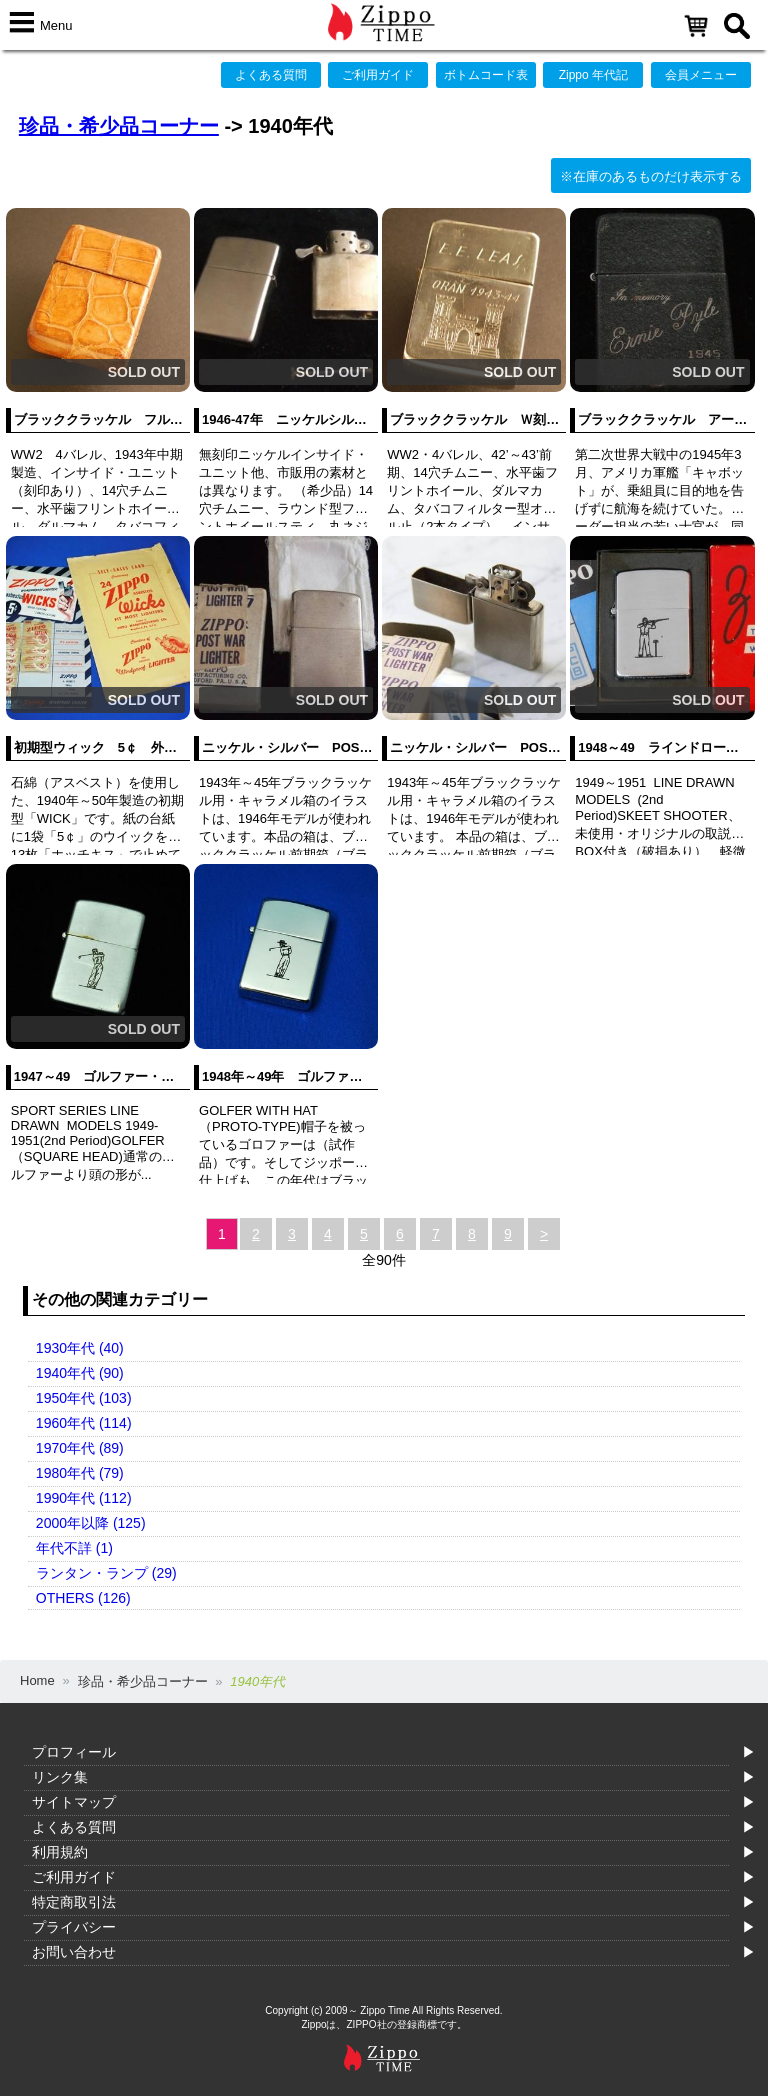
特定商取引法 (74, 1902)
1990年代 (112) (84, 1498)
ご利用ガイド (378, 75)
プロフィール (74, 1752)
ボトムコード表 (486, 75)
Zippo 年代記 (593, 75)
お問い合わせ (74, 1952)
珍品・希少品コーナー (119, 126)
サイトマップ (74, 1802)
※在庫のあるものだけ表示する (651, 176)
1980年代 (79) (80, 1473)
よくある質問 (271, 75)
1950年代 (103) (84, 1398)
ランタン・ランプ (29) (106, 1573)
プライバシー (74, 1927)
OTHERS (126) (83, 1598)
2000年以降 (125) (91, 1523)
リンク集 (60, 1777)
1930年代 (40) (80, 1348)
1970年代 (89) (80, 1448)
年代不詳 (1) (74, 1548)
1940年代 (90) (80, 1373)
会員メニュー (701, 75)
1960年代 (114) (84, 1423)
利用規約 (60, 1852)
